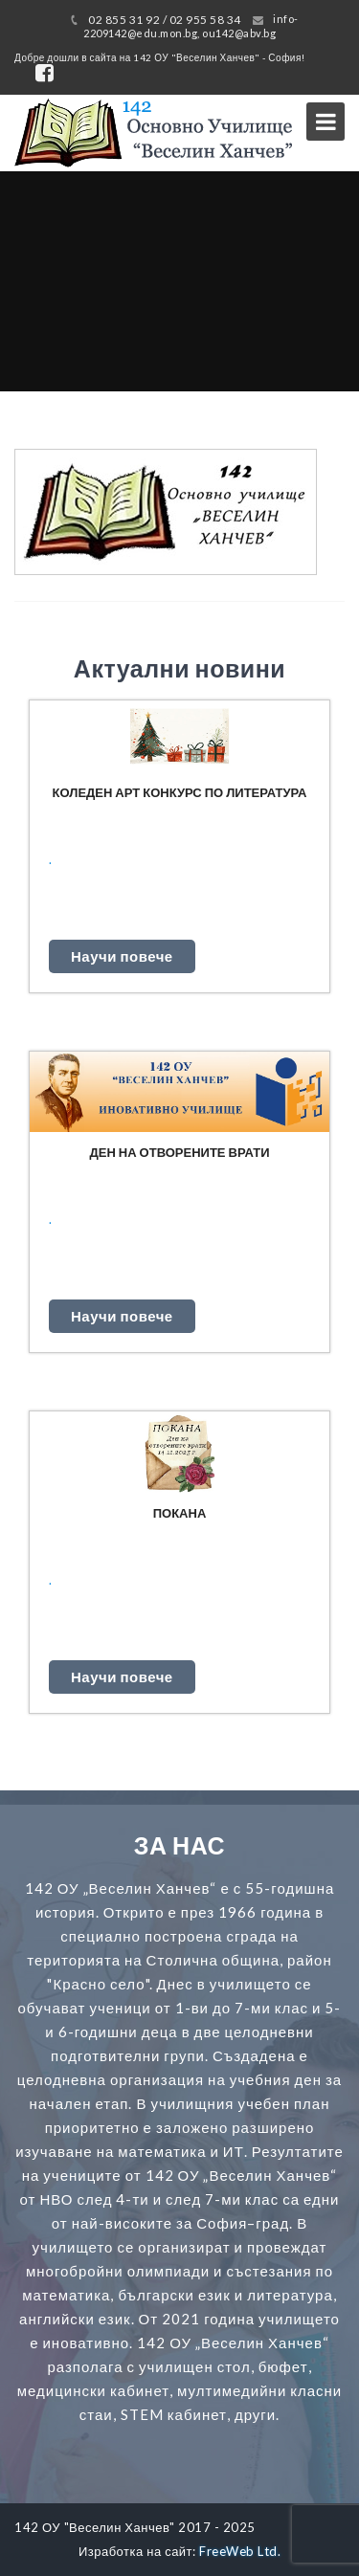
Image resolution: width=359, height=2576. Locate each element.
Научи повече (122, 956)
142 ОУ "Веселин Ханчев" (94, 2527)
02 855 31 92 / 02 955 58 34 (164, 19)
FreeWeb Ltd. (239, 2551)
